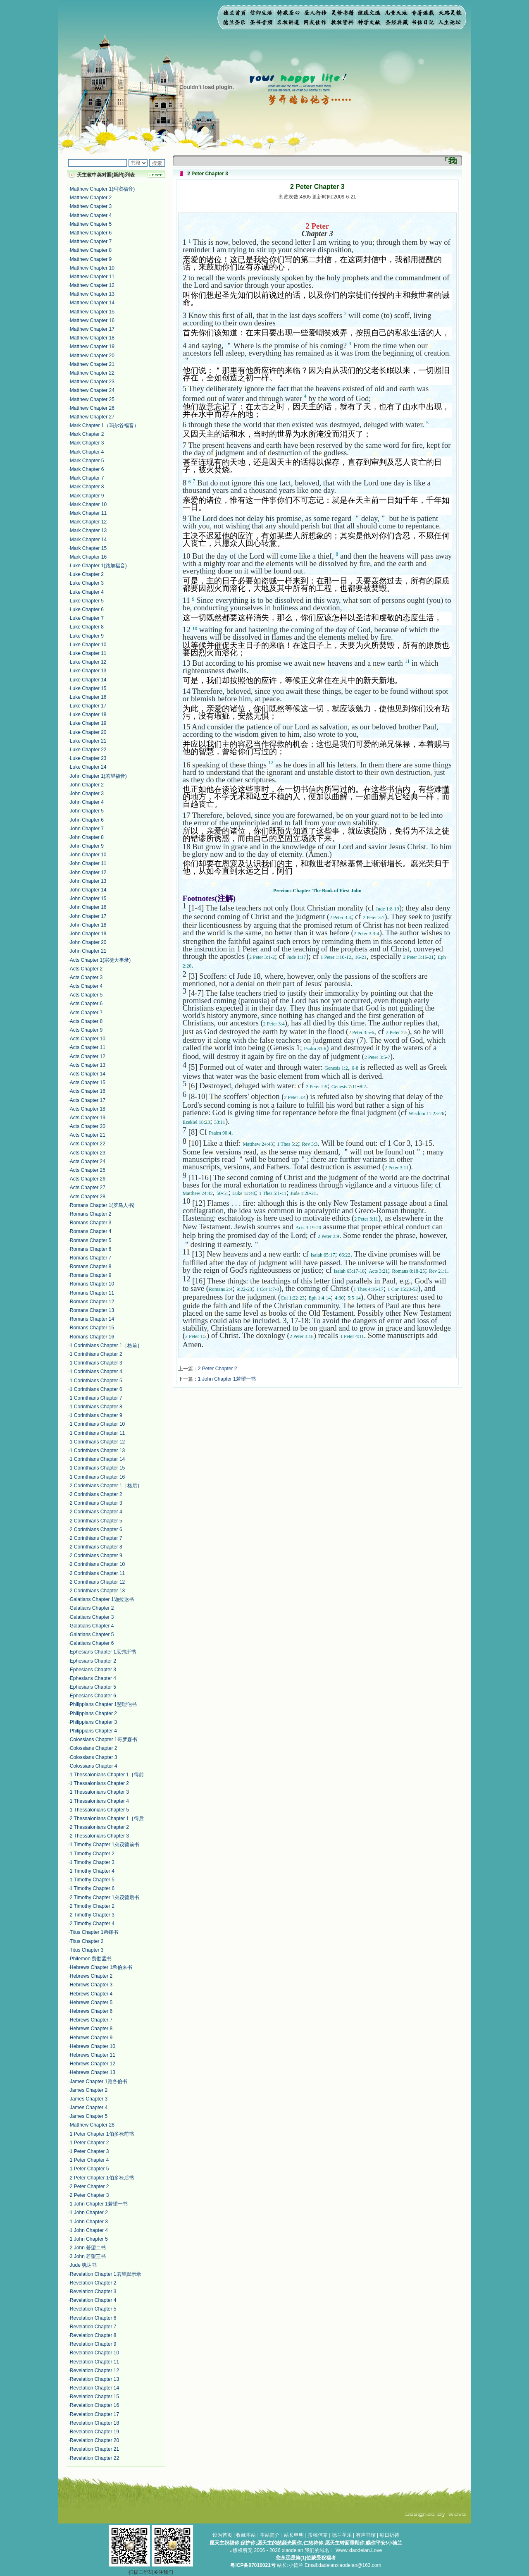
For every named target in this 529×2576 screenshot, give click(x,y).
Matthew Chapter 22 (92, 373)
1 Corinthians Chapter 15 (97, 1468)
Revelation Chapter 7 (93, 2327)
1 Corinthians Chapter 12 (97, 1442)
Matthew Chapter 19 (92, 346)
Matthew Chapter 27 (92, 417)
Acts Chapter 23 (87, 1153)
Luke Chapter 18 (88, 714)
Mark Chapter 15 (88, 548)
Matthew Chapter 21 (92, 364)
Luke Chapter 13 (88, 671)
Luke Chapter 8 (87, 627)
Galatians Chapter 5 (92, 1634)
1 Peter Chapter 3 (89, 2151)
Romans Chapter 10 (92, 1284)
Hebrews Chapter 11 (92, 2055)
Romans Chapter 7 (91, 1258)
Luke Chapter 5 (87, 601)
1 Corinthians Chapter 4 (96, 1371)
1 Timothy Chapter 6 (92, 1888)
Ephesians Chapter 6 (93, 1696)
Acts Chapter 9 (86, 1030)
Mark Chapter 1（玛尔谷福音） (104, 425)
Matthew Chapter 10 (92, 268)
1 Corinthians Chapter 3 (96, 1363)
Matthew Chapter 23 (92, 382)
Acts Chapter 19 (87, 1118)
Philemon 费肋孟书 (91, 1959)
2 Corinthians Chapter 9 (96, 1555)
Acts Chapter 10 (87, 1039)
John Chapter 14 (88, 890)
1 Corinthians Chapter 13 (97, 1450)
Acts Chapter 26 (87, 1179)
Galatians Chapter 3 (92, 1617)
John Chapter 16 (88, 907)
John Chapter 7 (87, 829)
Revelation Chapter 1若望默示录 (105, 2274)
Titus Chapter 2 (87, 1941)
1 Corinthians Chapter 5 (96, 1381)
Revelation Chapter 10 (94, 2353)
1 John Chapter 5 (89, 2239)
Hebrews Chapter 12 (92, 2064)
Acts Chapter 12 (87, 1056)
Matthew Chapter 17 (92, 329)
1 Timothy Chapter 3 (92, 1862)
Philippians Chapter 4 (93, 1731)
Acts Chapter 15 (87, 1082)
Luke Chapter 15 (88, 688)
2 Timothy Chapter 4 (92, 1923)
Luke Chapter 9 (87, 636)
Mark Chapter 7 (87, 478)
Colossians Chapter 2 (93, 1748)
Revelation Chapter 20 (94, 2440)
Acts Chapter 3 (86, 977)
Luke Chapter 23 (88, 758)
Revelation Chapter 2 (93, 2283)
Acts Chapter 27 (87, 1187)
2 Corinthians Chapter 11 (97, 1573)
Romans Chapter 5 (91, 1240)
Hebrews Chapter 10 (92, 2046)
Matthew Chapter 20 (92, 355)
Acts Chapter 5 (86, 995)
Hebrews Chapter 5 (91, 2002)
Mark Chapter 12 (88, 522)
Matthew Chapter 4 (91, 215)
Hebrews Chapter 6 (91, 2011)
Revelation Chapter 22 (94, 2458)
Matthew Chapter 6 (91, 233)
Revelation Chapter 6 (93, 2318)
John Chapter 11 (88, 863)
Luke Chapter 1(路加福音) (98, 566)
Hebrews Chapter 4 (91, 1994)
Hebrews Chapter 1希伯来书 (101, 1967)
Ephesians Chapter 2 (93, 1661)
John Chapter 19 (88, 934)
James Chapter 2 (88, 2090)
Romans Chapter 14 (92, 1319)
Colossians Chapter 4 (93, 1766)
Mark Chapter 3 (87, 443)
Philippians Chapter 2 (93, 1713)
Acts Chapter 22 (87, 1144)
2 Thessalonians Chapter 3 (99, 1836)
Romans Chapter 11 (92, 1293)
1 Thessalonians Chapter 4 (99, 1801)
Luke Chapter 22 (88, 750)
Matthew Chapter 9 (91, 259)
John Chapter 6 (87, 820)
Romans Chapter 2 (91, 1214)
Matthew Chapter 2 (91, 198)
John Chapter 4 (87, 802)
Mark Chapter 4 (87, 452)
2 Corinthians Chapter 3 (96, 1503)
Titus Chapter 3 (87, 1950)
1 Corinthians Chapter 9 (96, 1415)
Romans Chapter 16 (92, 1337)
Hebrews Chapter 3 (91, 1985)
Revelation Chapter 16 (94, 2405)
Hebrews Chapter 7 (91, 2020)
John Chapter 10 (88, 855)
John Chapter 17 (88, 916)
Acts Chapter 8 (86, 1021)
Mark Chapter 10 (88, 504)
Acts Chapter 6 (86, 1003)
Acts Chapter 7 (86, 1013)
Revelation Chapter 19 (94, 2432)
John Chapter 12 (88, 872)
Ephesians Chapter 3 (93, 1670)
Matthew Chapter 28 (92, 2125)
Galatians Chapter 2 (92, 1608)
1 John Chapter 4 (89, 2230)
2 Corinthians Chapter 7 (96, 1538)
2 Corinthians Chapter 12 (97, 1582)
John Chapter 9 (87, 846)
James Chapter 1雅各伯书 (98, 2081)
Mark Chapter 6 (87, 469)
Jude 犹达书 (83, 2265)
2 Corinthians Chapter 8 (96, 1547)
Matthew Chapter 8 (91, 250)
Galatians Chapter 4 (92, 1626)
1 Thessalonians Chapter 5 (99, 1810)
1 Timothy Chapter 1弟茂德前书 (104, 1844)
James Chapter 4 (88, 2107)
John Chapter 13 (88, 881)
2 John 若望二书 (88, 2248)
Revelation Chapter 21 (94, 2449)
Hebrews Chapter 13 (92, 2072)
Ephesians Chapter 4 (93, 1678)
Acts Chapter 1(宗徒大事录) (100, 960)
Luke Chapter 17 (88, 706)
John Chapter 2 (87, 785)
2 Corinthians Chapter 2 (96, 1494)
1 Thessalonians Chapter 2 (99, 1783)
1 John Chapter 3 (89, 2222)
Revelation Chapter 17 (94, 2414)
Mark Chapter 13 (88, 530)
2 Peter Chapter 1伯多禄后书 (102, 2178)
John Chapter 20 (88, 942)
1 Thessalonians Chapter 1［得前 (107, 1775)
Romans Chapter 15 (92, 1328)
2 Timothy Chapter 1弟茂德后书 (104, 1897)
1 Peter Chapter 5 (89, 2169)
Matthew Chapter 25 (92, 399)
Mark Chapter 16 (88, 557)
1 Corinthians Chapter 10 (97, 1424)
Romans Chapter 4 (91, 1231)
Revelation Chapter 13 (94, 2379)
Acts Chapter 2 (86, 969)
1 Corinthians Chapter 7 (96, 1398)
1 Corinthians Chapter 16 (97, 1477)
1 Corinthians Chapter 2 (96, 1354)
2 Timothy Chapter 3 (92, 1915)
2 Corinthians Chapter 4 (96, 1512)
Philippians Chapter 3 (93, 1722)
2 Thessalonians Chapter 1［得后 (107, 1818)
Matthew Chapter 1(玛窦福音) (102, 189)
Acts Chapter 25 (87, 1170)
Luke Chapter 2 (87, 574)
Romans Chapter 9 (91, 1275)
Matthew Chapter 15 (92, 312)
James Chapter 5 (88, 2116)
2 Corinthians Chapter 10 (97, 1564)
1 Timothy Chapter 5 (92, 1880)
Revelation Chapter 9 (93, 2344)
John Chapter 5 (87, 811)
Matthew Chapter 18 (92, 338)
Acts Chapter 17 (87, 1100)
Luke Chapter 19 (88, 723)
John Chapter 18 (88, 925)
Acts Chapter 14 (87, 1074)
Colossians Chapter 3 (93, 1757)
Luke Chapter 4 (87, 592)
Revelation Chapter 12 (94, 2370)
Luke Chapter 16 (88, 697)
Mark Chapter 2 (87, 434)
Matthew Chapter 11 (92, 277)
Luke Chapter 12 (88, 662)
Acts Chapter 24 (87, 1161)
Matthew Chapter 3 (91, 206)
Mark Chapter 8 (87, 487)
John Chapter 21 (88, 951)
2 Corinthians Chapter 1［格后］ (106, 1486)
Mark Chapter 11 (88, 513)
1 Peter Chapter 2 (89, 2143)
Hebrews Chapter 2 (91, 1976)
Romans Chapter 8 (91, 1266)
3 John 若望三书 (88, 2256)
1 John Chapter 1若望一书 (99, 2204)
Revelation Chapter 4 (93, 2300)
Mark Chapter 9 (87, 496)
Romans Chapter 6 (91, 1249)
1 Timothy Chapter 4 (92, 1871)
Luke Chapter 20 (88, 732)
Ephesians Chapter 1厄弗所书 (103, 1652)
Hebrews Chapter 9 (91, 2038)
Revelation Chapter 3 (93, 2291)
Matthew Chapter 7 (91, 241)
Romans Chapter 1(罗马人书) (102, 1205)
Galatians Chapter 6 (92, 1643)
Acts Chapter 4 (86, 986)
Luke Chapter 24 (88, 767)
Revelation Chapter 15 (94, 2396)
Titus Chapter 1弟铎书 (94, 1932)
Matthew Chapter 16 (92, 320)
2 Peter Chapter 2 (89, 2186)
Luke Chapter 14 (88, 680)
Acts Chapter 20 (87, 1126)
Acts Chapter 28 (87, 1197)
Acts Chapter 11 (87, 1047)
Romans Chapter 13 (92, 1310)
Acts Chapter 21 (87, 1135)
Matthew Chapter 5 (91, 224)
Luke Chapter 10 (88, 645)
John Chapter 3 (87, 793)
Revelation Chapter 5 (93, 2309)
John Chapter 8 (87, 837)
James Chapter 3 (88, 2099)
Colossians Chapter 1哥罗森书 (103, 1739)
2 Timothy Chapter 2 (92, 1906)
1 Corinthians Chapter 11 (97, 1433)
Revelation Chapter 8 (93, 2335)
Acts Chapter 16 (87, 1091)
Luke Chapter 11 (88, 653)
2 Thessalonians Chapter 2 (99, 1827)
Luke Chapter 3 (87, 583)
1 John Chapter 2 (89, 2212)
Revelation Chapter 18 (94, 2423)
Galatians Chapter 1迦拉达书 (102, 1599)
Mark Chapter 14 (88, 539)
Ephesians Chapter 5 (93, 1687)
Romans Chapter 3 (91, 1223)
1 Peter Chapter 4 (89, 2160)
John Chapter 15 (88, 898)
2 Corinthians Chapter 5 (96, 1521)
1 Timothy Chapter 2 (92, 1854)
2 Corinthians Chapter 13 (97, 1591)
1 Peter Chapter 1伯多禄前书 (102, 2134)
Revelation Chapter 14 (94, 2388)
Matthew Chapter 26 (92, 408)
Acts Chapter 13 (87, 1065)
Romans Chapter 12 (92, 1302)
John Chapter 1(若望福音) (98, 776)
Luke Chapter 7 (87, 618)
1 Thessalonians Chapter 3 (99, 1792)
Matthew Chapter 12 (92, 285)
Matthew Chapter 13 (92, 294)
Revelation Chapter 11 (94, 2362)
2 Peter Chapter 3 (89, 2195)
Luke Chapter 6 (87, 609)
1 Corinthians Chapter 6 (96, 1389)
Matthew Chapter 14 (92, 303)
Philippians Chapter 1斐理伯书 (103, 1704)
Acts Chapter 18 (87, 1109)
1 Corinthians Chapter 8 (96, 1407)
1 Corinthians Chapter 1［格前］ (106, 1345)
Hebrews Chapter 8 (91, 2028)
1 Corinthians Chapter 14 (97, 1459)
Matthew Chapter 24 (92, 390)
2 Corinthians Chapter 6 (96, 1529)
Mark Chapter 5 (87, 461)
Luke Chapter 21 (88, 741)
